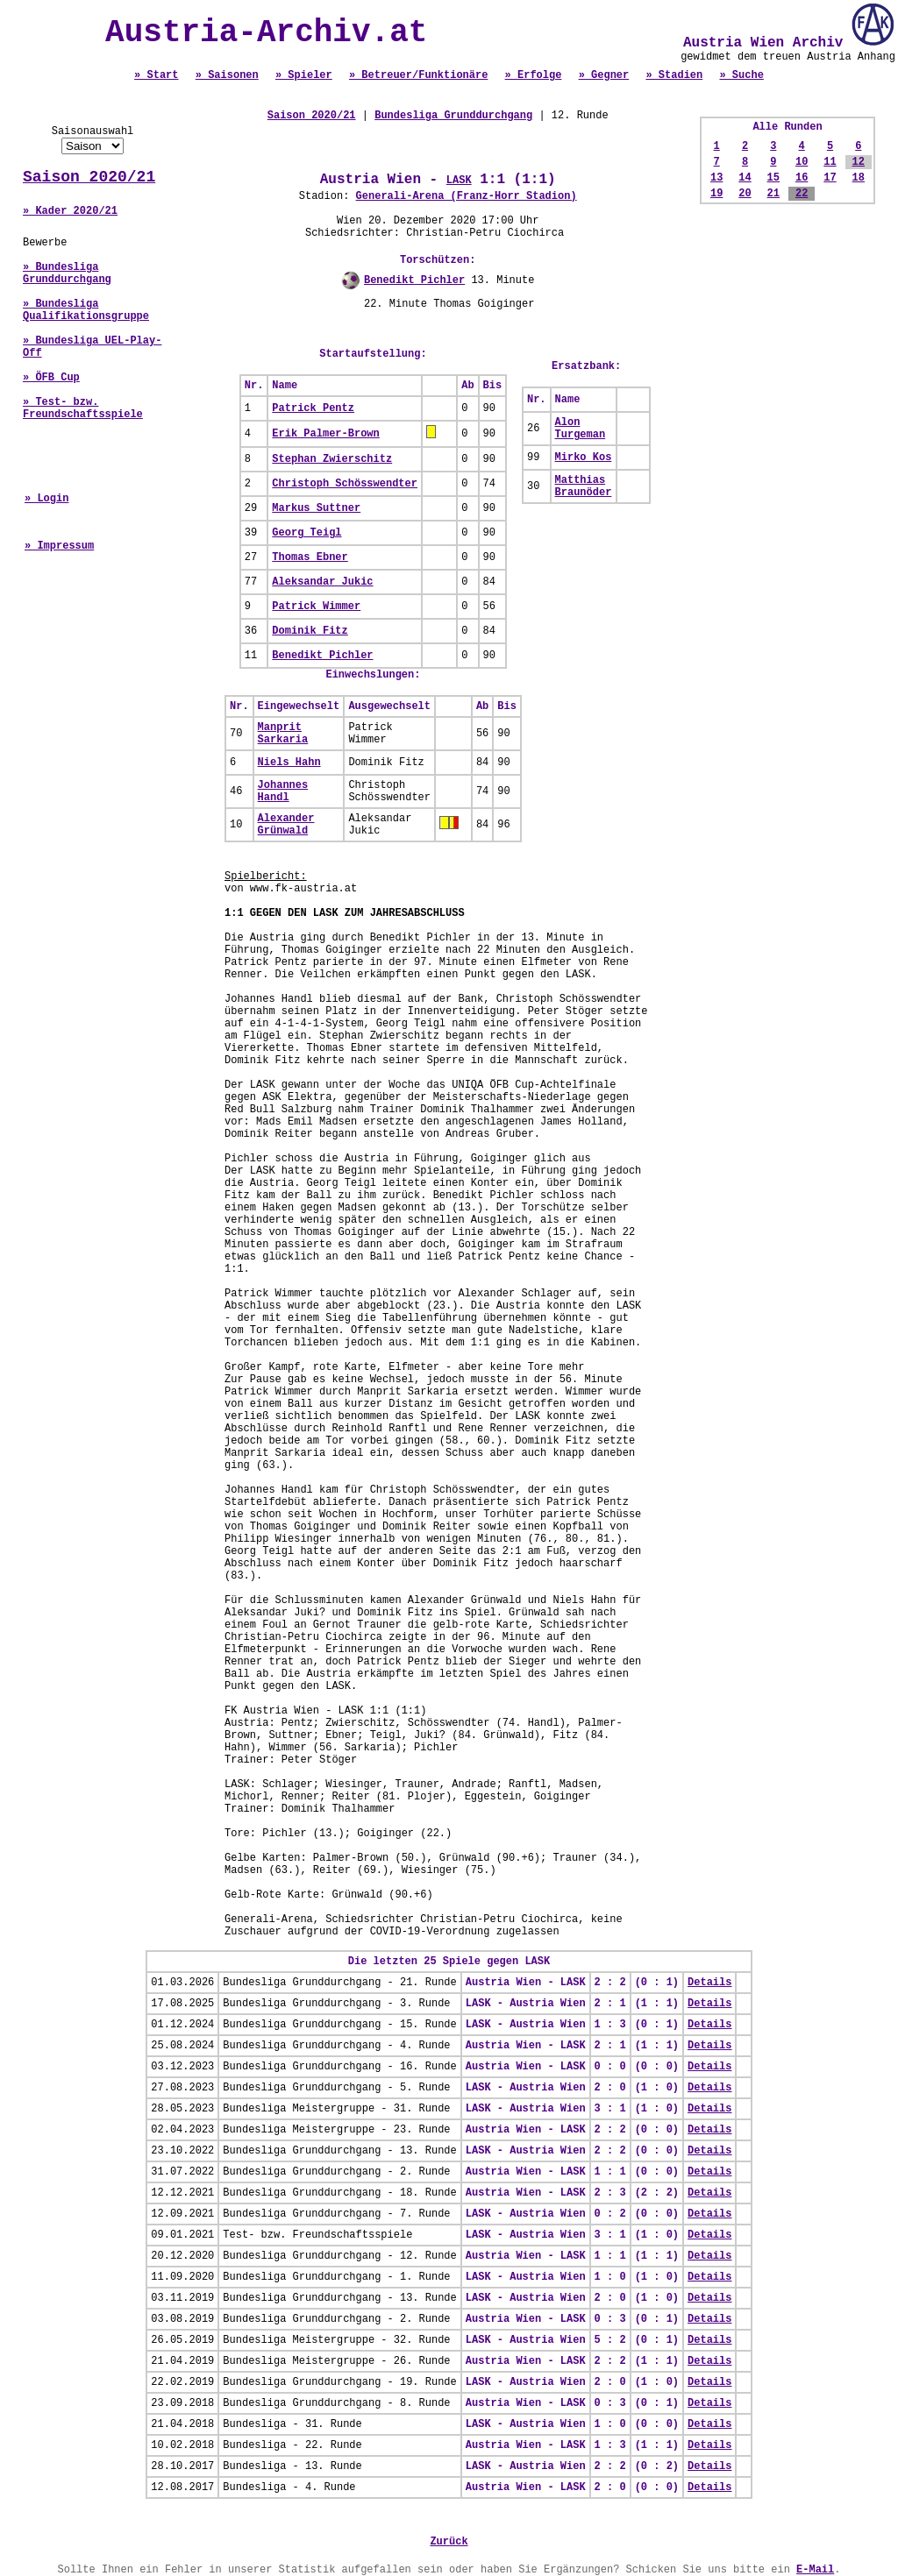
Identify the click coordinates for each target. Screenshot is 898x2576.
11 (829, 162)
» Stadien (673, 75)
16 (801, 178)
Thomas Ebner (309, 557)
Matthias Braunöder (583, 486)
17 (829, 178)
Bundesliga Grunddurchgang (453, 116)
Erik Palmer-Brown (325, 434)
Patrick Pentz (313, 408)
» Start (156, 75)
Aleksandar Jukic (322, 582)
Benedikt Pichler (414, 280)
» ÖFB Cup (51, 378)
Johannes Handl (283, 791)
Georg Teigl (306, 533)
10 (801, 162)
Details (709, 1982)
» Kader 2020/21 (70, 211)
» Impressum (59, 546)
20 (744, 194)
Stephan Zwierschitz (332, 459)
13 (716, 178)
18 (858, 178)
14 (744, 178)
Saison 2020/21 (89, 177)
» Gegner (604, 75)
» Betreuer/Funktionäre (418, 75)
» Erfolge (533, 75)
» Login (46, 499)
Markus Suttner (316, 508)
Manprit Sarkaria (283, 733)
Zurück (448, 2542)
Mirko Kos (583, 457)
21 (773, 194)
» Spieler (303, 75)
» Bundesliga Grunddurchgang (67, 273)
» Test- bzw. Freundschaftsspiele (83, 408)
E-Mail (815, 2570)
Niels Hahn (289, 762)
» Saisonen (227, 75)
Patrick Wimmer (316, 606)
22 (801, 194)
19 (716, 194)
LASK (459, 180)
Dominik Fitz (309, 631)
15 (773, 178)
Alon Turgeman (580, 428)
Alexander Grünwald (286, 825)
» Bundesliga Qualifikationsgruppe (86, 310)
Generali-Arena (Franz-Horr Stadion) (466, 196)
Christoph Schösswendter (344, 484)
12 (858, 162)
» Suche (741, 75)
